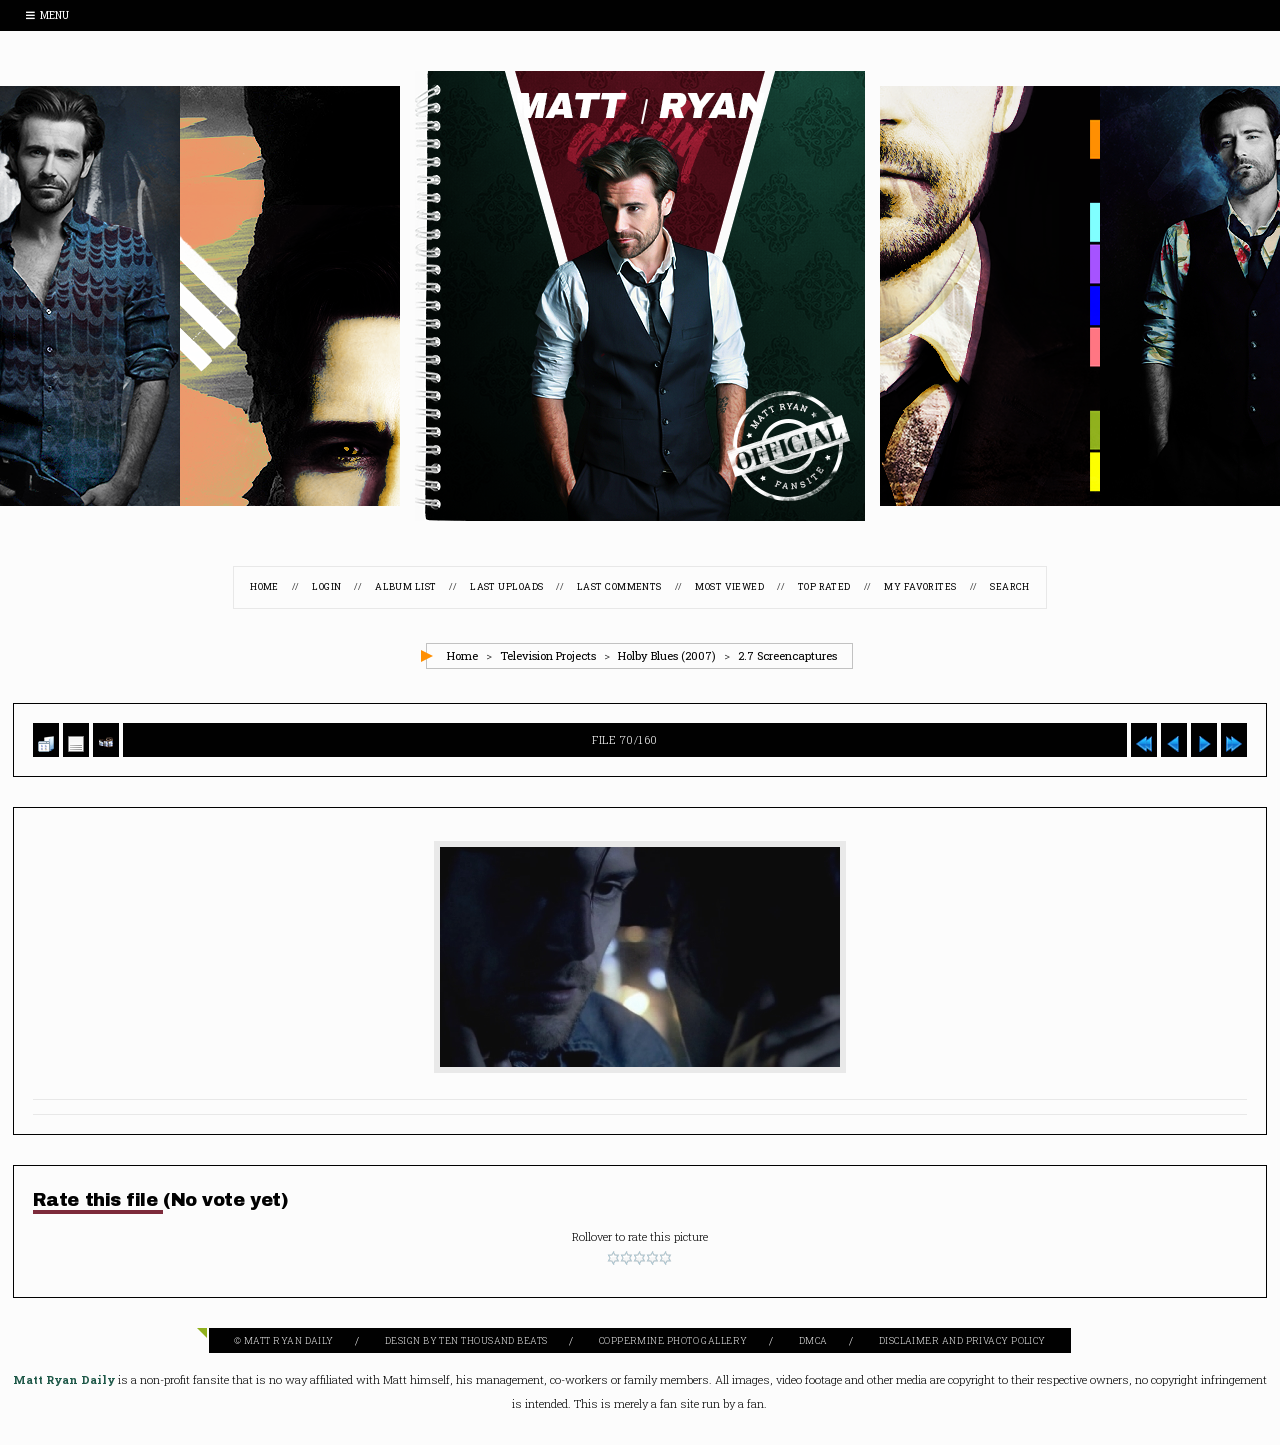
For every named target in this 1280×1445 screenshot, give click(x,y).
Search (1010, 586)
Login (326, 586)
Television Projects (548, 655)
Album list (406, 586)
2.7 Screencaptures (787, 655)
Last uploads (506, 586)
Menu (47, 15)
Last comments (619, 586)
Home (264, 586)
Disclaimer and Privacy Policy (962, 1340)
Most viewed (729, 586)
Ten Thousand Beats (493, 1340)
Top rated (824, 586)
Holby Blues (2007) (667, 655)
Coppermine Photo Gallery (673, 1340)
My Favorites (920, 586)
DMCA (813, 1340)
